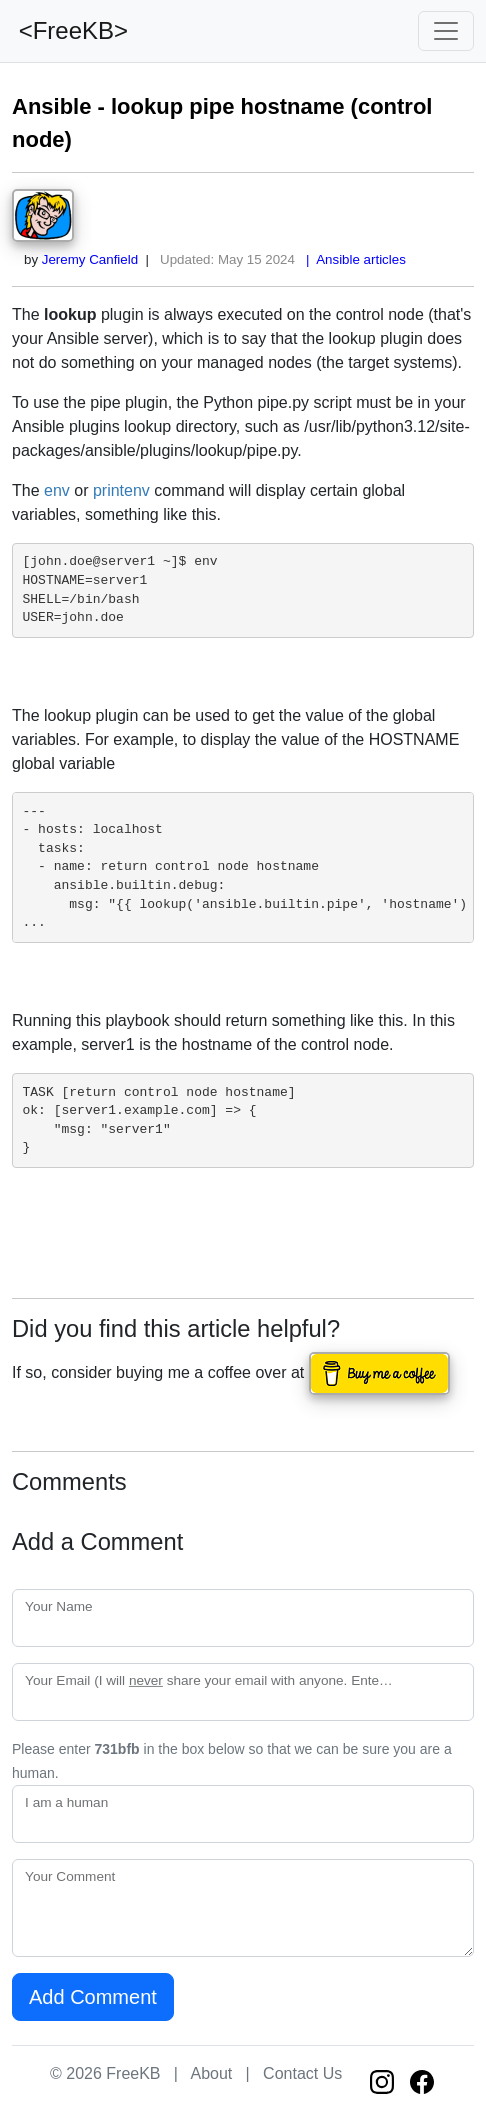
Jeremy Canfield (90, 259)
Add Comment (93, 1997)
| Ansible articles (352, 259)
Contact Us (302, 2073)
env (57, 490)
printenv (121, 490)
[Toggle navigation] (446, 31)
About (211, 2073)
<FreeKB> (70, 30)
